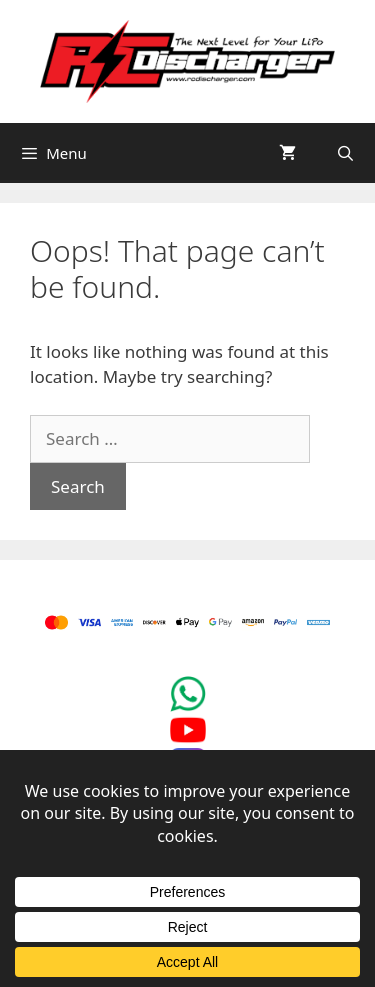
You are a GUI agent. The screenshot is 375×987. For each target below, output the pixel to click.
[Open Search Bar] (345, 153)
